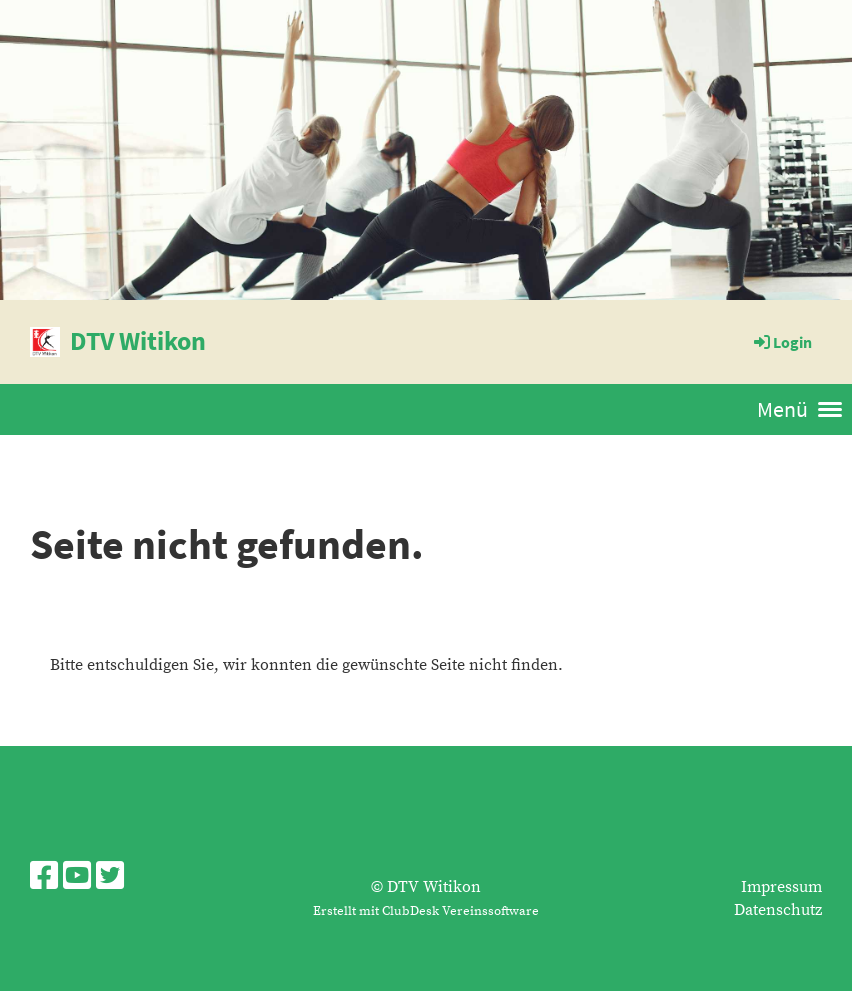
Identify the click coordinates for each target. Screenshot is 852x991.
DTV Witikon (138, 340)
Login (781, 342)
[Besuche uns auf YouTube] (77, 878)
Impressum (781, 887)
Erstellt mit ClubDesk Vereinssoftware (426, 911)
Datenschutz (778, 910)
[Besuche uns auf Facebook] (44, 878)
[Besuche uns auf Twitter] (110, 878)
